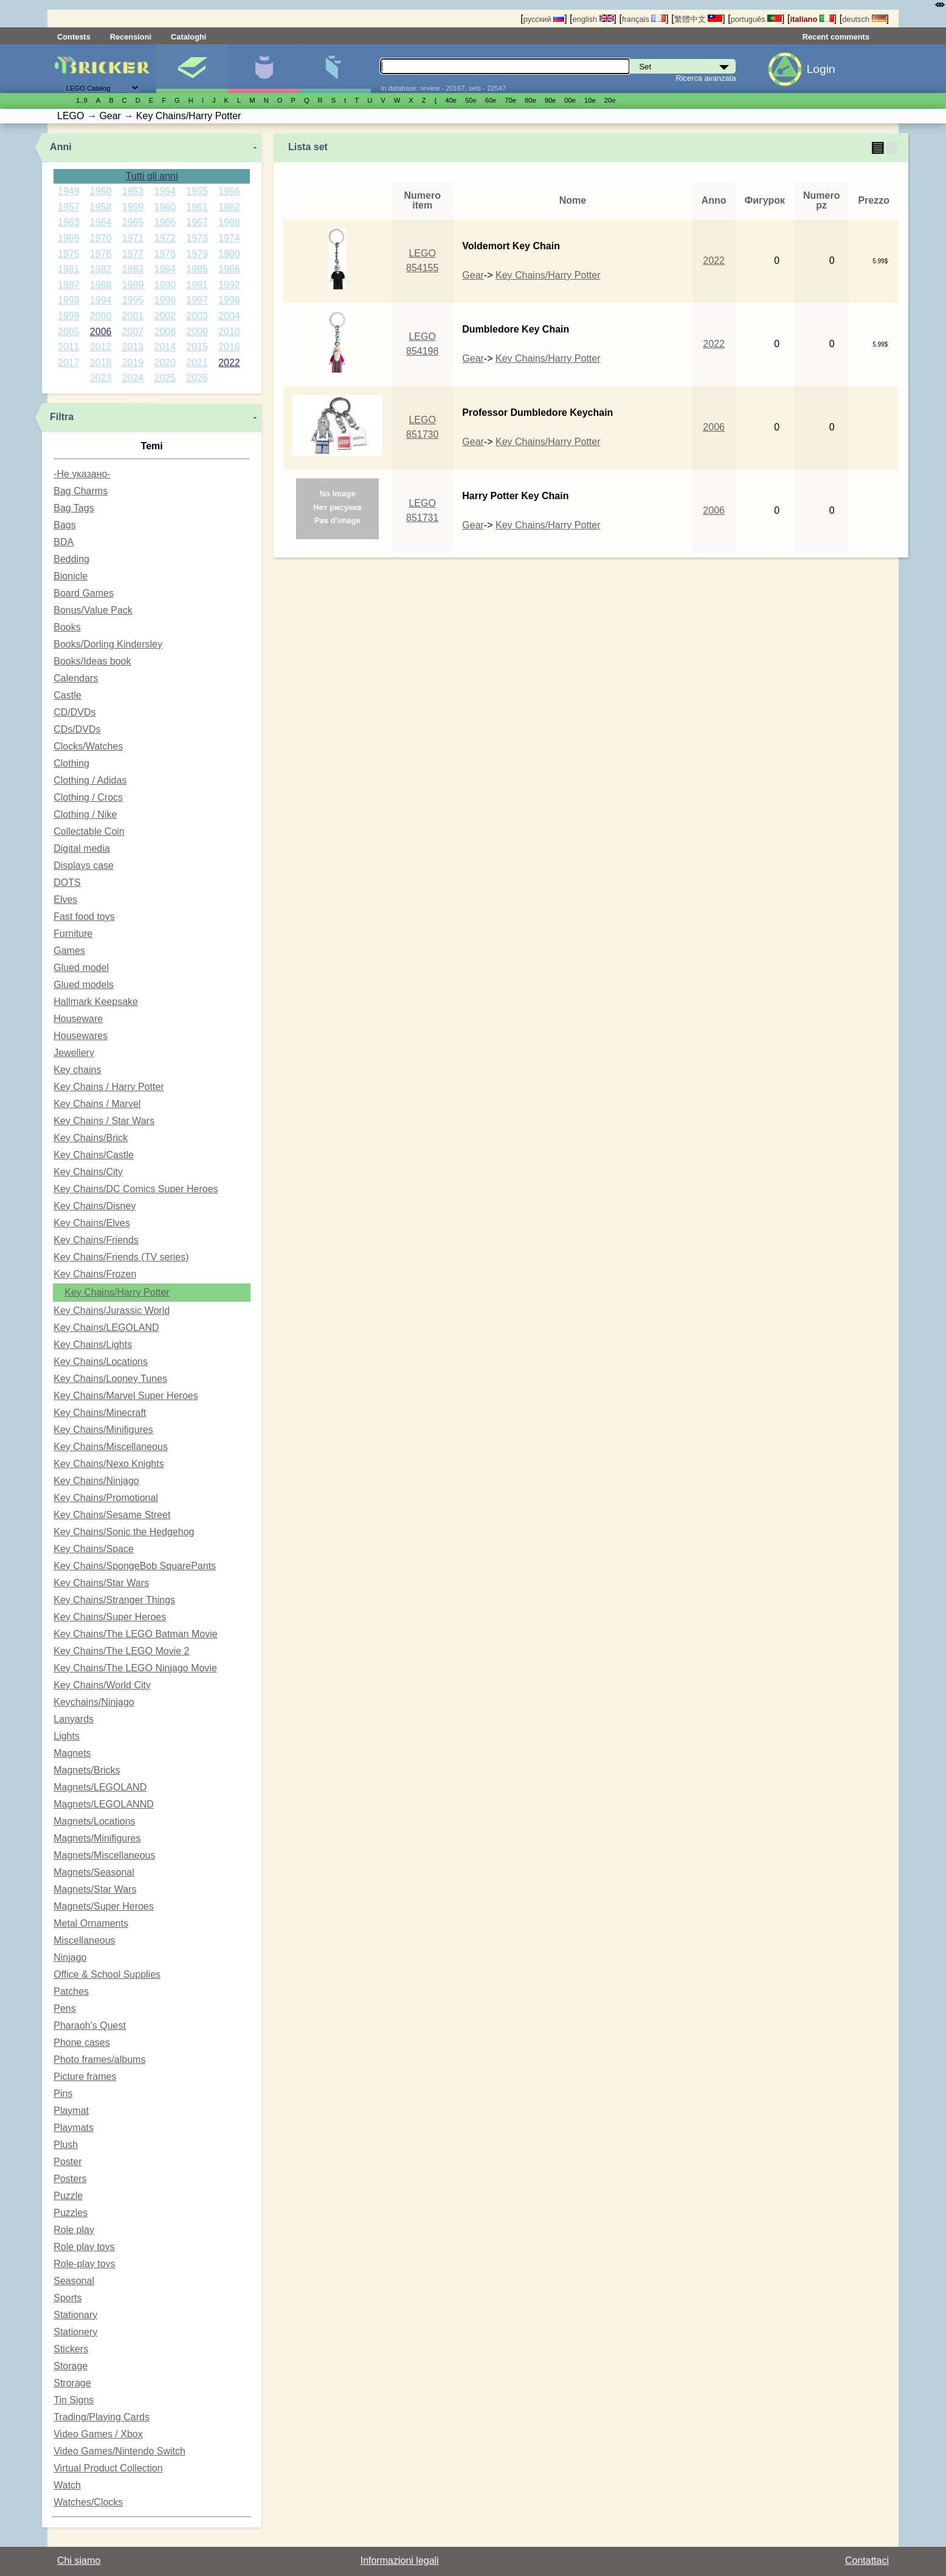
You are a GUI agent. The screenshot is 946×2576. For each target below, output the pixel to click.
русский (543, 19)
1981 (69, 269)
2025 (165, 378)
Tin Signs (74, 2400)
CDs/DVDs (77, 729)
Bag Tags (74, 508)
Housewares (81, 1036)
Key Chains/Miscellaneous (111, 1447)
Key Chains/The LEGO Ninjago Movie (135, 1668)
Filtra (62, 417)
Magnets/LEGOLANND (104, 1804)
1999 (69, 316)
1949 (69, 191)
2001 (133, 316)
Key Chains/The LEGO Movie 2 (121, 1651)
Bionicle (71, 576)
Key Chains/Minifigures (103, 1429)
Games (69, 950)
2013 (133, 347)
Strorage (72, 2383)
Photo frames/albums (99, 2059)
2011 (69, 347)
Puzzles (71, 2213)
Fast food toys (84, 916)
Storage (71, 2366)
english (593, 19)
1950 (101, 191)
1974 (229, 238)
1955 (197, 191)
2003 (197, 316)
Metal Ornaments (91, 1923)
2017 (69, 362)
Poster (67, 2161)
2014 (165, 347)
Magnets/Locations (94, 1821)
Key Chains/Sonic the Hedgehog (124, 1532)
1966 (165, 222)
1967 (197, 222)
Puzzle (68, 2196)
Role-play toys (84, 2264)
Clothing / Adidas (90, 780)
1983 (133, 269)
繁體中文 (698, 19)
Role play (74, 2230)
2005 (69, 331)
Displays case (84, 865)
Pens (64, 2008)
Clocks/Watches (88, 746)
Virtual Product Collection (108, 2468)
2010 (229, 331)
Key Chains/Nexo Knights (109, 1464)
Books (67, 627)
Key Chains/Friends (96, 1240)
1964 (101, 222)
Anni (61, 147)
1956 (229, 191)
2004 (229, 316)
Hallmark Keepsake (96, 1001)
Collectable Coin (89, 831)
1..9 (82, 100)
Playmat (71, 2110)
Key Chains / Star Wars (104, 1121)
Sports (67, 2298)
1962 (229, 207)
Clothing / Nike (85, 814)
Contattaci (867, 2560)
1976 (101, 254)
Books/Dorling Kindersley (108, 644)
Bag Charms (81, 491)
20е (610, 100)
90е (550, 100)
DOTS (67, 882)
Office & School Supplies (107, 1974)
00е (570, 100)
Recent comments (836, 36)
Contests (74, 36)
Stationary (75, 2315)
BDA (64, 542)
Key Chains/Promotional (106, 1498)
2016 (229, 347)
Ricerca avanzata (706, 78)
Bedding (71, 559)
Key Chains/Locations (101, 1361)
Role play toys (84, 2247)
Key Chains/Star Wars (101, 1583)
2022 (229, 362)
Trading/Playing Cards (102, 2417)
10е (590, 100)
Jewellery (74, 1053)
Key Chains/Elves (91, 1223)
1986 (229, 269)
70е (510, 100)
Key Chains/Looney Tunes (110, 1378)
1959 (133, 207)
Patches (71, 1991)
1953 (133, 191)
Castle (67, 695)
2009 (197, 331)
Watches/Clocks (88, 2502)
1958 (101, 207)
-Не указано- (82, 474)
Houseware (78, 1018)
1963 (69, 222)
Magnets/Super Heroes (104, 1906)
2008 (165, 331)
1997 (197, 300)
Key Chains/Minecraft (100, 1412)
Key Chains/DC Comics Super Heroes (136, 1189)
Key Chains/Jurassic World (112, 1310)
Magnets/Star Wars (95, 1889)
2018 (101, 362)
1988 (101, 285)
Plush (66, 2144)
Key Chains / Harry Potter (109, 1087)
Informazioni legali (400, 2560)
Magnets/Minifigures (97, 1838)
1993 (69, 300)
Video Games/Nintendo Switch (119, 2451)
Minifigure (263, 68)
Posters (70, 2179)
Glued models (84, 984)
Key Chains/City (88, 1172)
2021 (197, 362)
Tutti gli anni (152, 176)
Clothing (71, 763)
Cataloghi (188, 36)
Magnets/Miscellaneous (104, 1855)
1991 (197, 285)
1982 (101, 269)
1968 (229, 222)
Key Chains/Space (94, 1549)
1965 (133, 222)
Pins (63, 2093)
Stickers (71, 2349)
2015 (197, 347)
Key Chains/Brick (91, 1138)
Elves (65, 899)
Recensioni (130, 36)
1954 (165, 191)
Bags (64, 525)
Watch (67, 2485)
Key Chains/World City (102, 1685)
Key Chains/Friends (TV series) (121, 1257)
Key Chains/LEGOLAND (106, 1327)
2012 (101, 347)
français (644, 19)
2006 (101, 331)
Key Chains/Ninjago (96, 1481)
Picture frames (85, 2076)
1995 (133, 300)
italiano (812, 19)
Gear (473, 275)
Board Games (84, 593)
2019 (133, 362)
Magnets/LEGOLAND (100, 1787)
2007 (133, 331)
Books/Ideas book (92, 661)
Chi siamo (78, 2560)
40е (451, 100)
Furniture (73, 933)
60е (491, 100)
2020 (165, 362)
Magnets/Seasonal (94, 1872)
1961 (197, 207)
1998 (229, 300)
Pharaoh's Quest (90, 2025)
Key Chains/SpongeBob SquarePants (135, 1566)
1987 (69, 285)
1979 (197, 254)
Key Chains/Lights (93, 1344)
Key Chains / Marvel (97, 1104)
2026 (197, 378)
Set (191, 68)
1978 (165, 254)
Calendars (76, 678)
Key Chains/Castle (94, 1155)
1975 (69, 254)
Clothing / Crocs (88, 797)
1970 (101, 238)
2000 (101, 316)
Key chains (77, 1070)
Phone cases (82, 2042)
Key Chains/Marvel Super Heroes (126, 1395)
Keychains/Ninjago (94, 1702)
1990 (165, 285)
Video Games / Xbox (98, 2434)
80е (530, 100)
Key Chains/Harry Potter (117, 1292)
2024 (133, 378)
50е (471, 100)
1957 (69, 207)
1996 (165, 300)
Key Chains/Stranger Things (114, 1600)
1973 (197, 238)
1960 (165, 207)
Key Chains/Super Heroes (110, 1617)
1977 (133, 254)
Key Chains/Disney (95, 1206)
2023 (101, 378)
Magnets (72, 1753)
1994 (101, 300)
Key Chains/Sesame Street (112, 1515)
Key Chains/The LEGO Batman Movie (135, 1634)
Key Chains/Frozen (95, 1274)
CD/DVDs (74, 712)
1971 (133, 238)
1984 (165, 269)
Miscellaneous (84, 1940)
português (756, 19)
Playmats (74, 2127)
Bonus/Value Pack (93, 610)
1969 (69, 238)
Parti (335, 68)
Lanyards (74, 1719)
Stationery (75, 2332)
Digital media (81, 848)
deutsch (864, 19)
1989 (133, 285)
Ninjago (70, 1957)
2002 (165, 316)
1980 (229, 254)
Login (821, 69)
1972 (165, 238)
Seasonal (74, 2281)
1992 (229, 285)
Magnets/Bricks (87, 1770)
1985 (197, 269)
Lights (67, 1736)
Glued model (81, 967)
